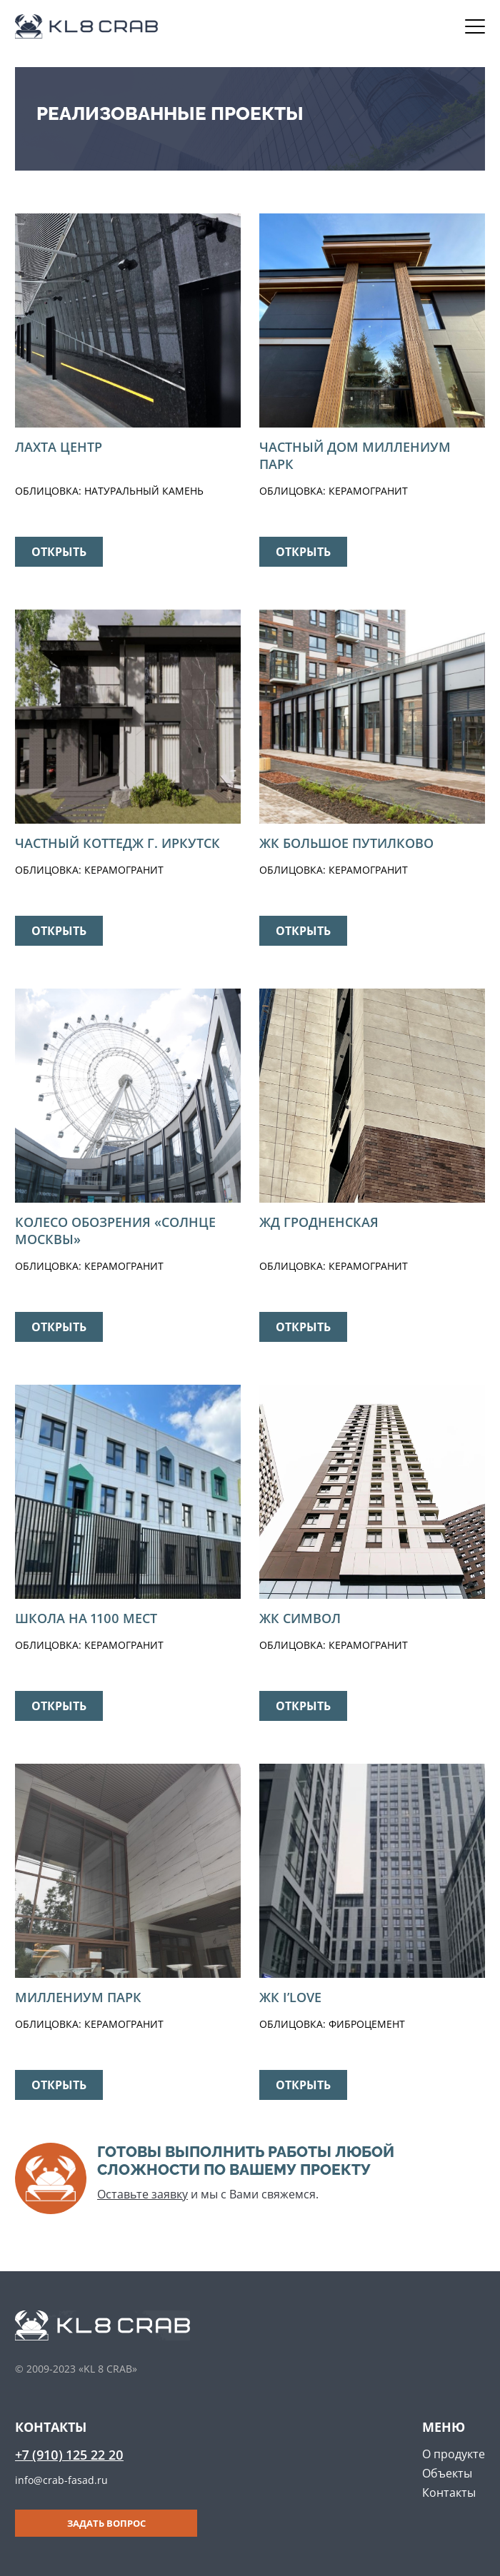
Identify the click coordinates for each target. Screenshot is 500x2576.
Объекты (447, 2473)
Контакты (449, 2492)
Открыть (58, 552)
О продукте (453, 2454)
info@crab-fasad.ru (61, 2480)
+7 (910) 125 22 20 (69, 2454)
